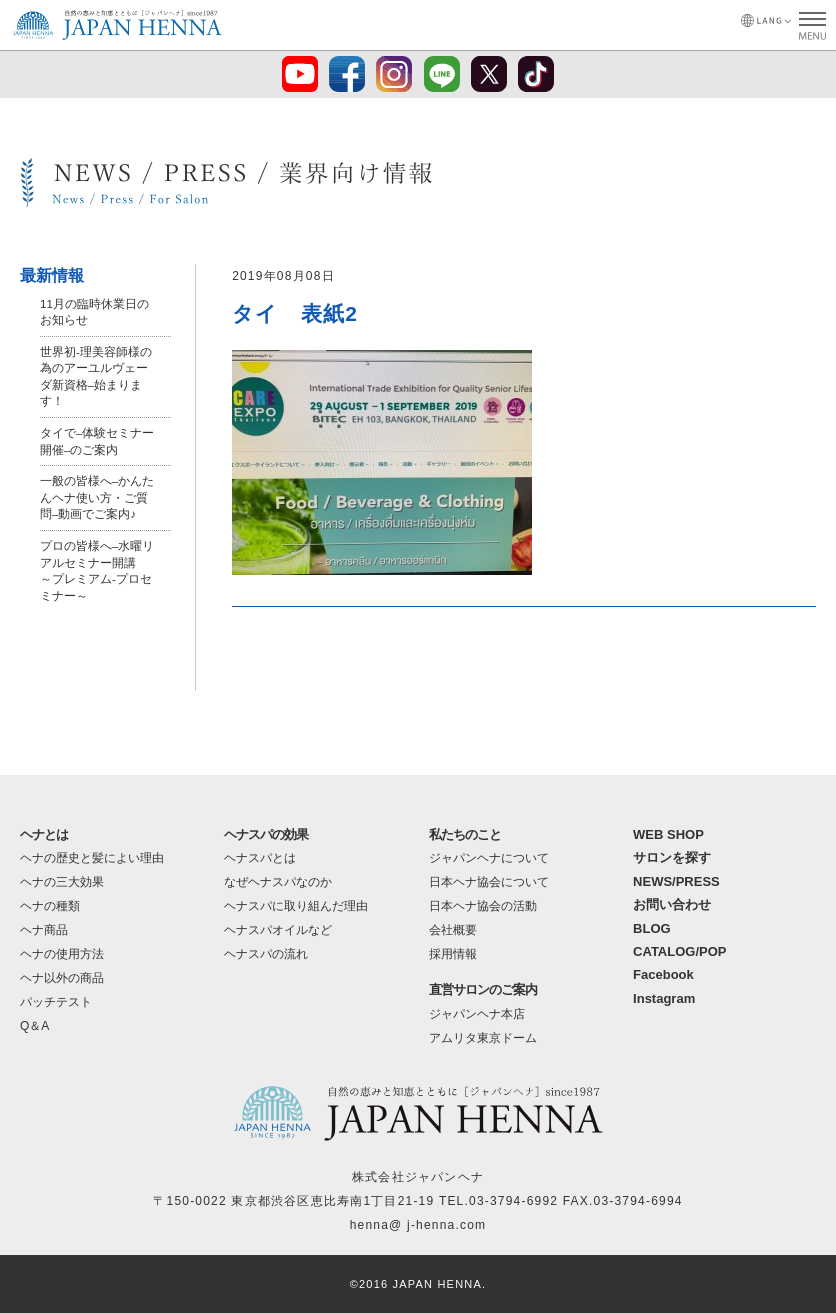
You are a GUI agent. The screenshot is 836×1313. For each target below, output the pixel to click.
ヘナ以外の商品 (62, 978)
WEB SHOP (668, 834)
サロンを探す (672, 857)
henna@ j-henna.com (418, 1225)
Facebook (663, 974)
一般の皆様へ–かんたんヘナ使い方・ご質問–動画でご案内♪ (97, 494)
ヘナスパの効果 (266, 834)
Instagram (664, 998)
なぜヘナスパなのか (278, 882)
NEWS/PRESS (676, 881)
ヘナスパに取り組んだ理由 (296, 906)
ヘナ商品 (44, 930)
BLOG (652, 928)
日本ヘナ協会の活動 (483, 906)
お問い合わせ (672, 904)
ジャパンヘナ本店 (477, 1014)
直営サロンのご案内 (483, 989)
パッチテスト (56, 1002)
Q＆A (34, 1026)
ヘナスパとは (260, 858)
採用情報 (453, 954)
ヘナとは (44, 834)
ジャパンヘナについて (489, 858)
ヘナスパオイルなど (278, 930)
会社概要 (453, 930)
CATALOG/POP (679, 951)
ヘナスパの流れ (266, 954)
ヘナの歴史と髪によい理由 (92, 858)
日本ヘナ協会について (489, 882)
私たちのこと (465, 834)
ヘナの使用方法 (62, 954)
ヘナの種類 (50, 906)
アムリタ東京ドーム (483, 1038)
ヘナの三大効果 (62, 882)
